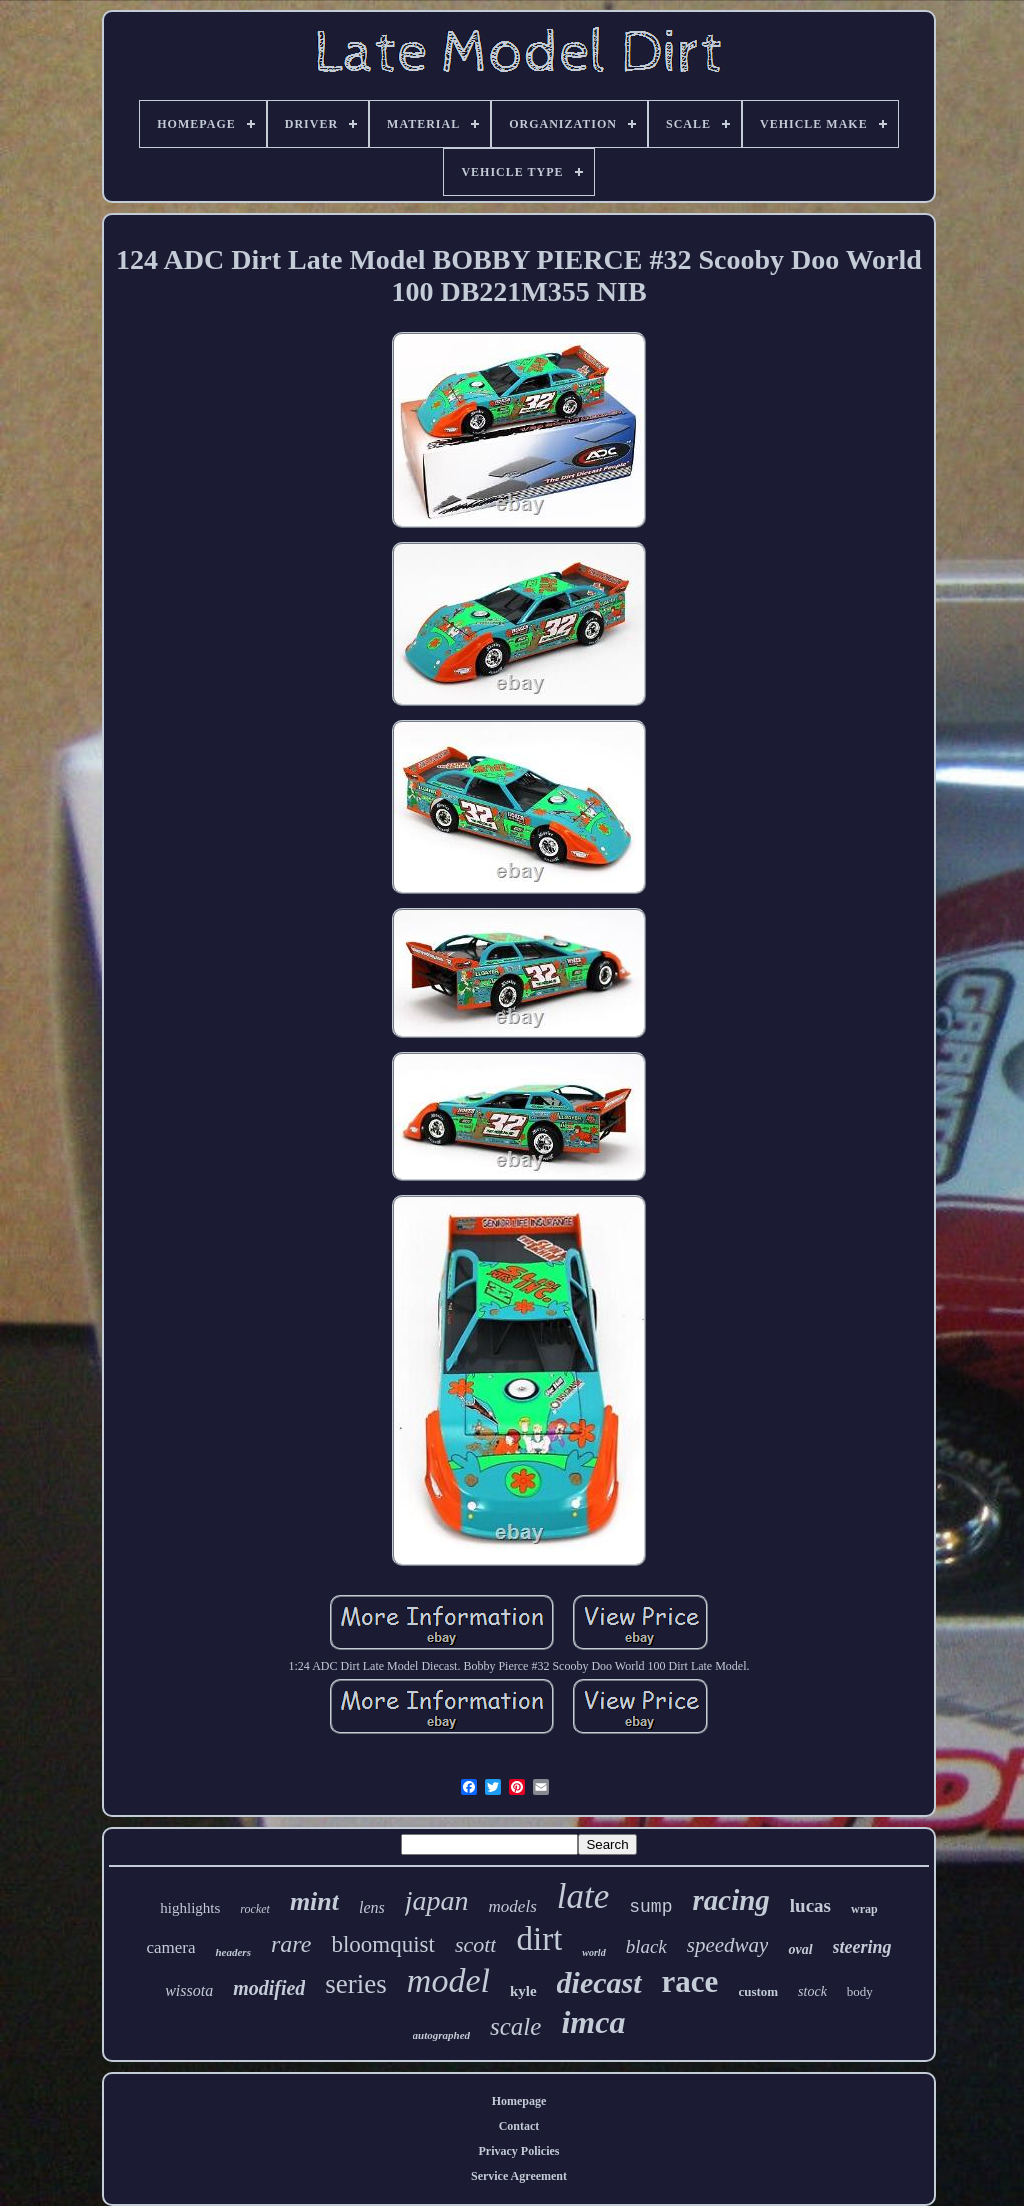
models (513, 1906)
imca (593, 2022)
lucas (810, 1905)
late (583, 1896)
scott (476, 1944)
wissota (189, 1990)
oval (800, 1949)
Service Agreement (519, 2176)
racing (730, 1900)
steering (862, 1947)
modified (269, 1988)
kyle (523, 1991)
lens (372, 1907)
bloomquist (383, 1944)
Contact (519, 2126)
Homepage (519, 2101)
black (646, 1946)
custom (758, 1991)
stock (812, 1991)
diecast (599, 1982)
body (860, 1991)
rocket (255, 1909)
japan (437, 1900)
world (593, 1952)
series (355, 1984)
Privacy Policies (519, 2151)
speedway (728, 1945)
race (690, 1981)
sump (650, 1907)
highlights (190, 1908)
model (448, 1980)
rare (291, 1944)
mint (314, 1901)
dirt (539, 1939)
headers (232, 1952)
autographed (441, 2035)
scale (515, 2026)
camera (170, 1947)
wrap (864, 1909)
